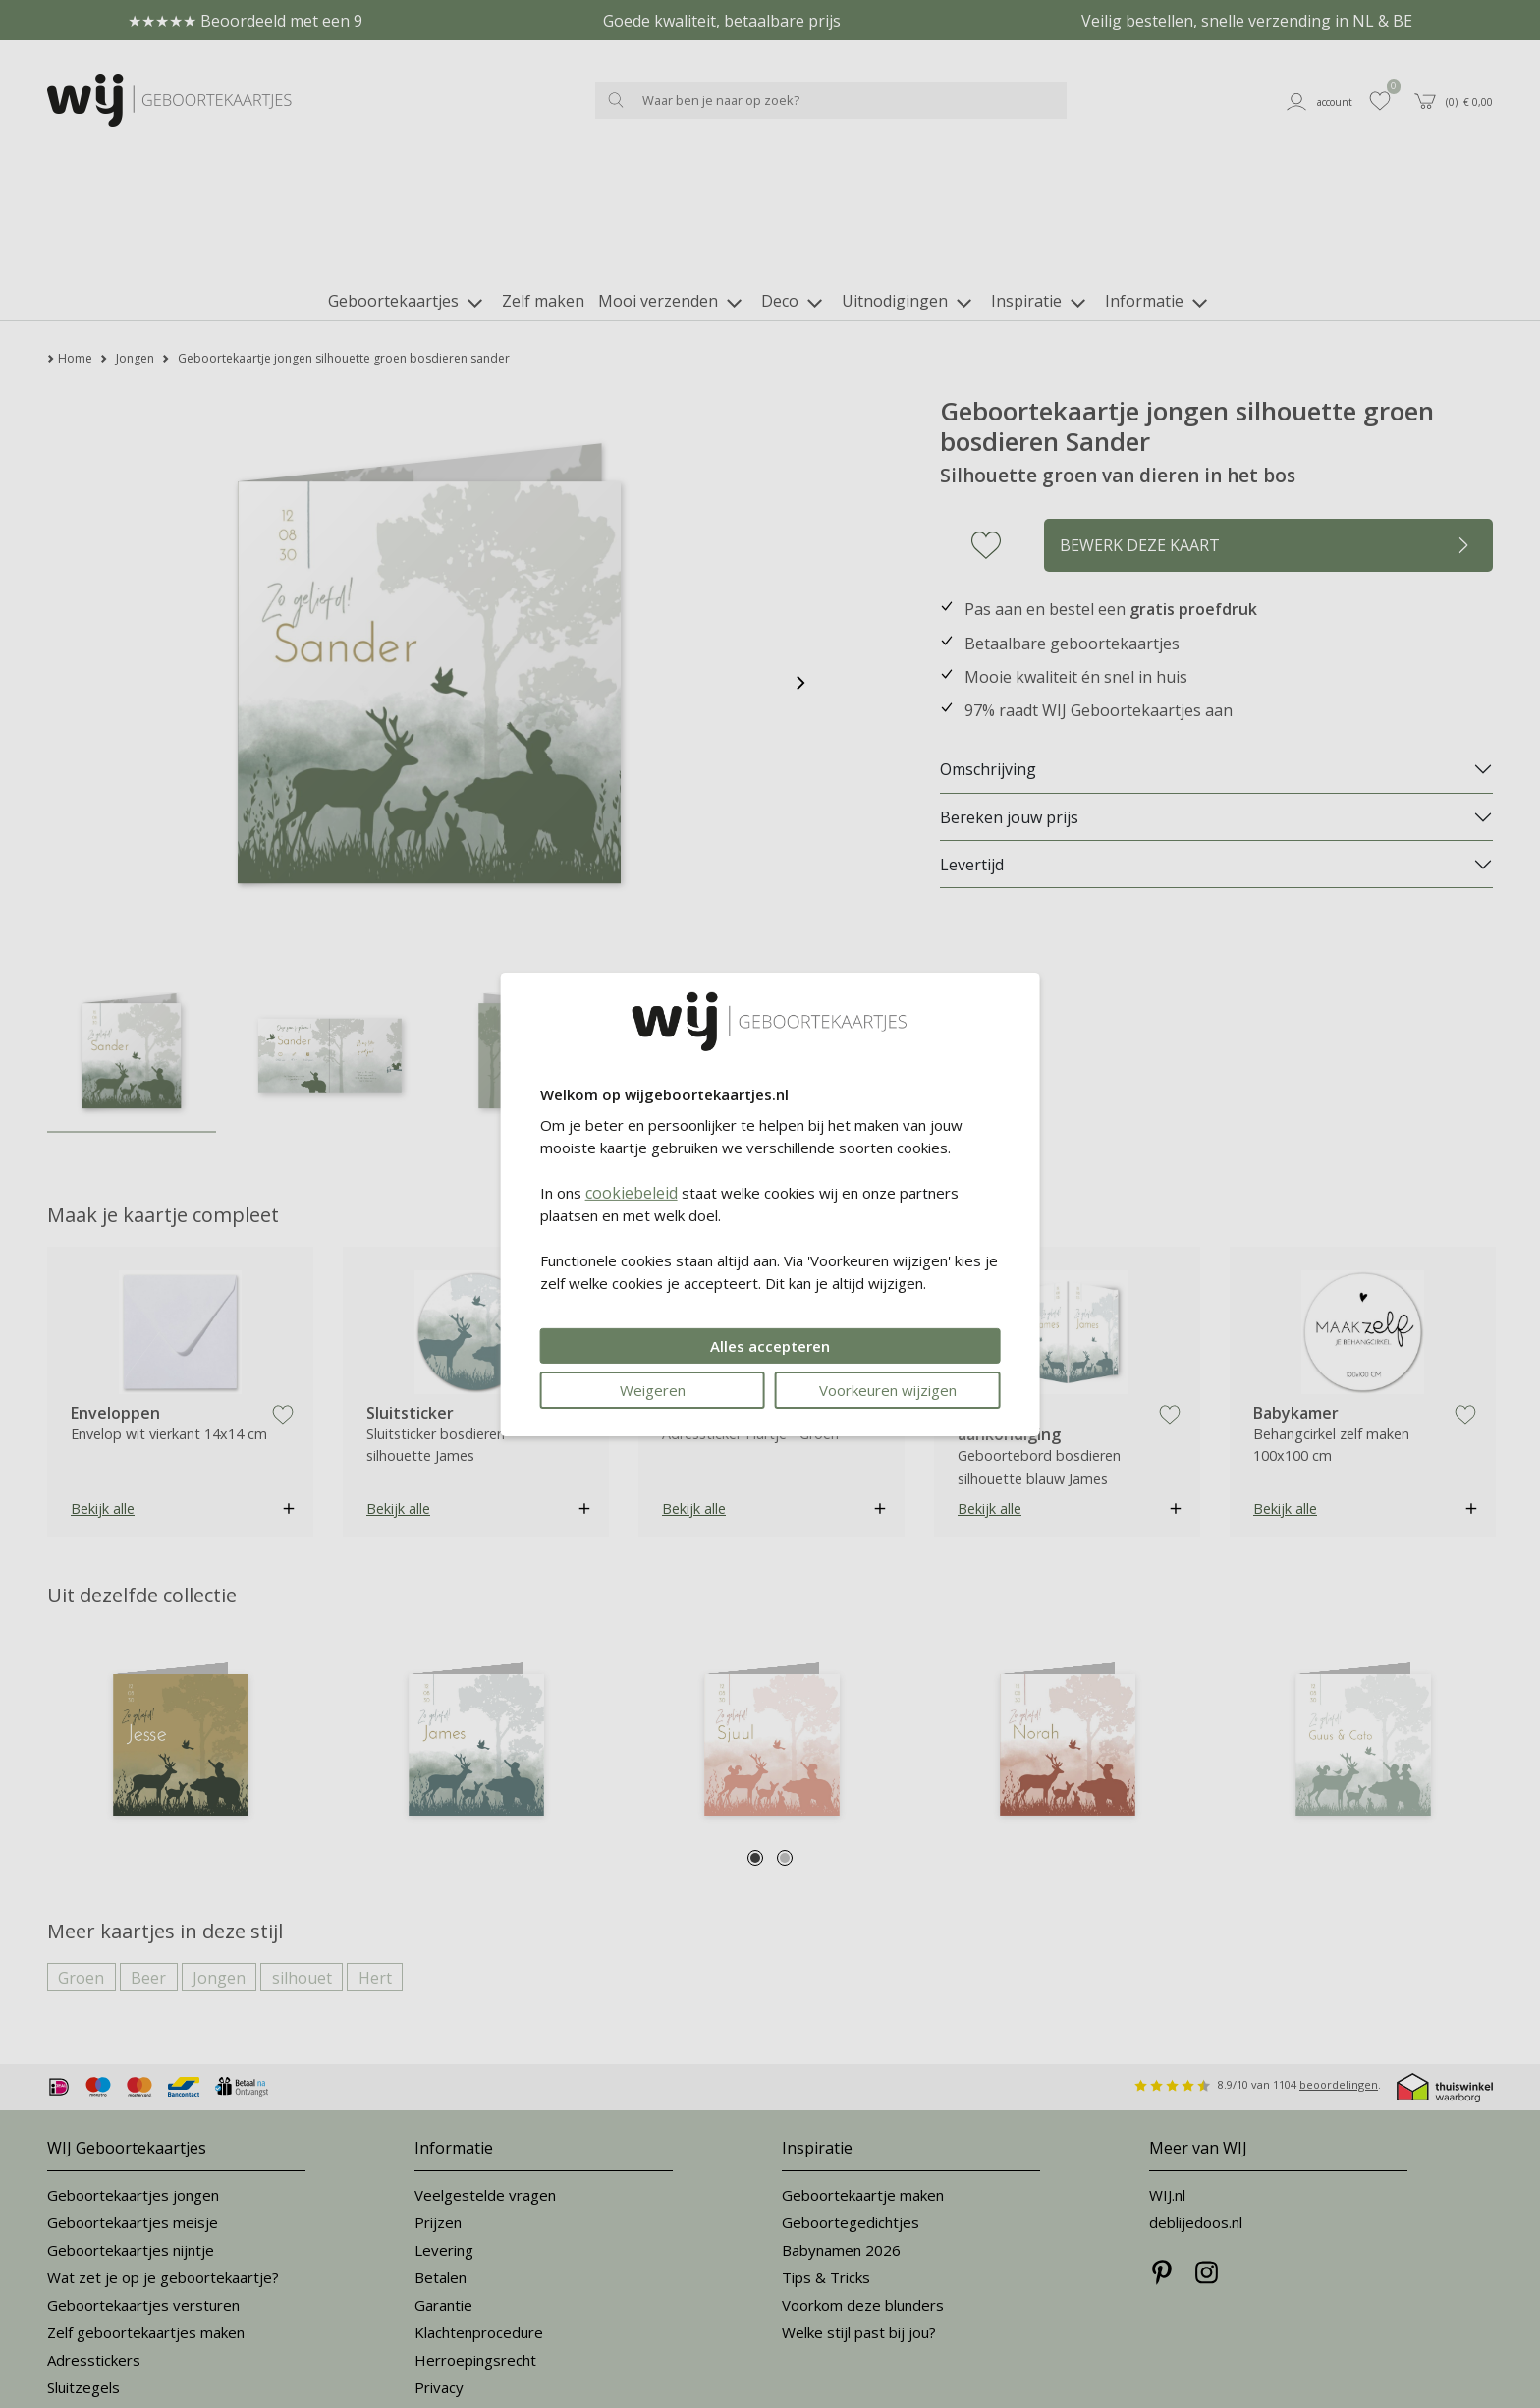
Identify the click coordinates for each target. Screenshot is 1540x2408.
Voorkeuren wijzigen (888, 1390)
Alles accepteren (770, 1346)
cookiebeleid (631, 1193)
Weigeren (653, 1390)
